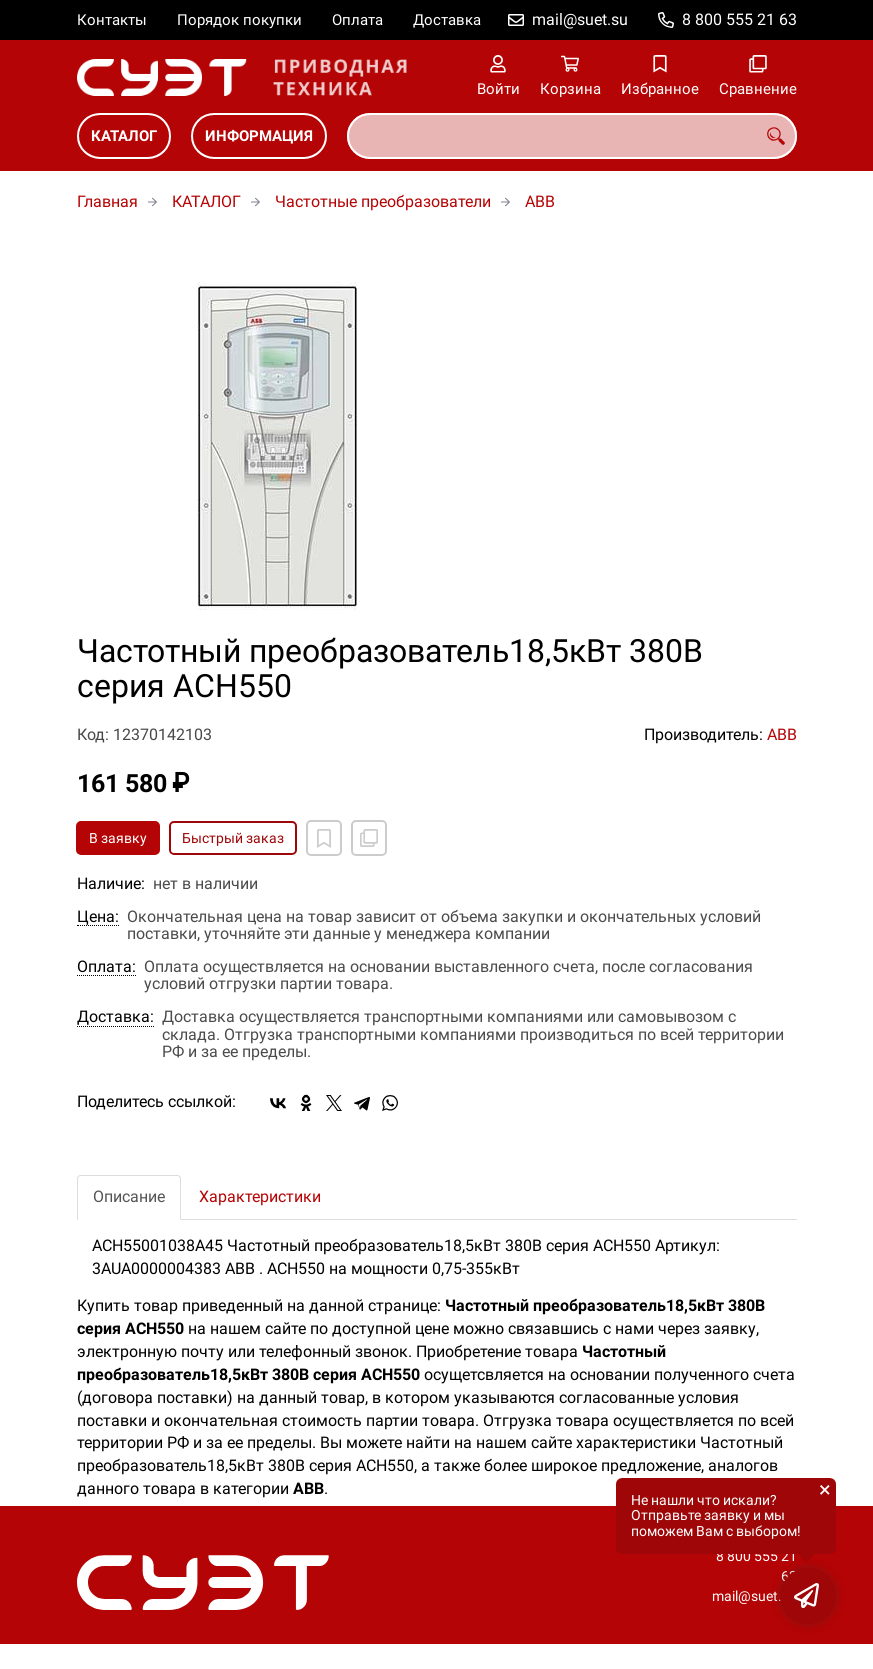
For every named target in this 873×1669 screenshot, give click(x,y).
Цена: (98, 917)
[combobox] (572, 136)
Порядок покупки (239, 20)
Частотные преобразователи (383, 201)
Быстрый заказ (233, 838)
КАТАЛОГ (124, 136)
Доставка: (115, 1017)
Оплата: (106, 967)
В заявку (118, 838)
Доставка (447, 20)
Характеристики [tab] (260, 1196)
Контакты (112, 20)
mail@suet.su (580, 19)
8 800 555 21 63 (739, 19)
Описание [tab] (129, 1196)
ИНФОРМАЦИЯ (259, 136)
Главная (107, 201)
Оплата (357, 20)
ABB (540, 201)
